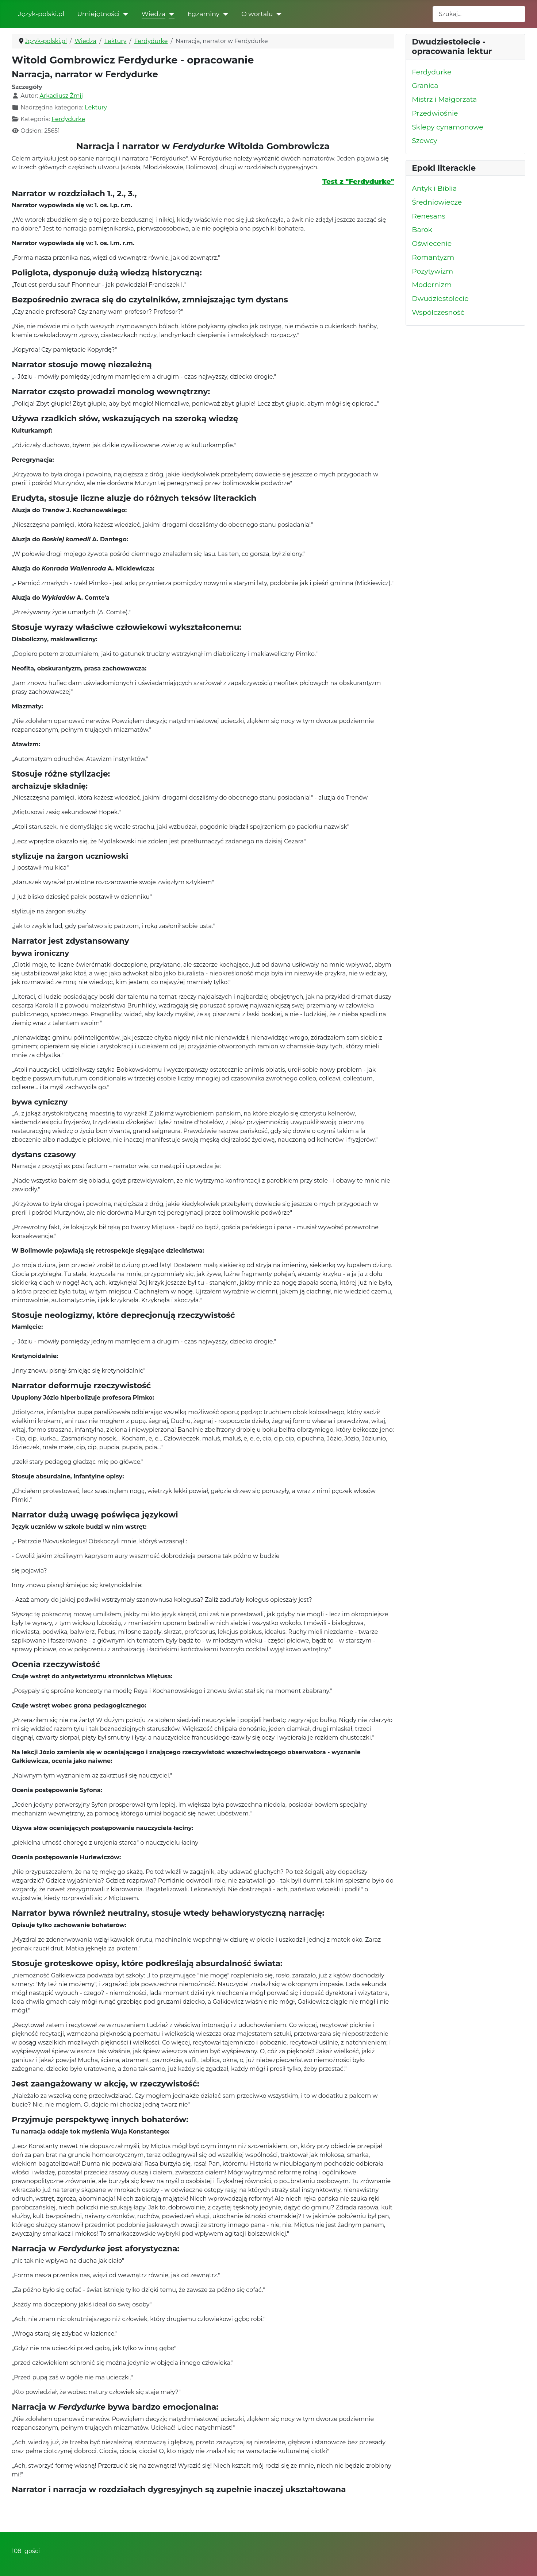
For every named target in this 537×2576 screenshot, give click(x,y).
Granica (425, 85)
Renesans (428, 216)
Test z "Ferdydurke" (358, 181)
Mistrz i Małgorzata (444, 99)
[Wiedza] (169, 14)
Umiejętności (98, 14)
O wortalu (257, 14)
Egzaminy (203, 14)
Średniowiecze (437, 202)
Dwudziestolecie (440, 298)
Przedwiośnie (435, 113)
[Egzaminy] (224, 14)
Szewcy (424, 140)
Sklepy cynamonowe (447, 127)
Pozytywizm (432, 271)
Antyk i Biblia (434, 188)
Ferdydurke (68, 119)
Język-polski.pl (41, 14)
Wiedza (154, 14)
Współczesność (438, 312)
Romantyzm (433, 257)
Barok (422, 229)
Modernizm (432, 285)
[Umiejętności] (124, 14)
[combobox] (479, 14)
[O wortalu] (277, 14)
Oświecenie (432, 243)
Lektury (96, 107)
